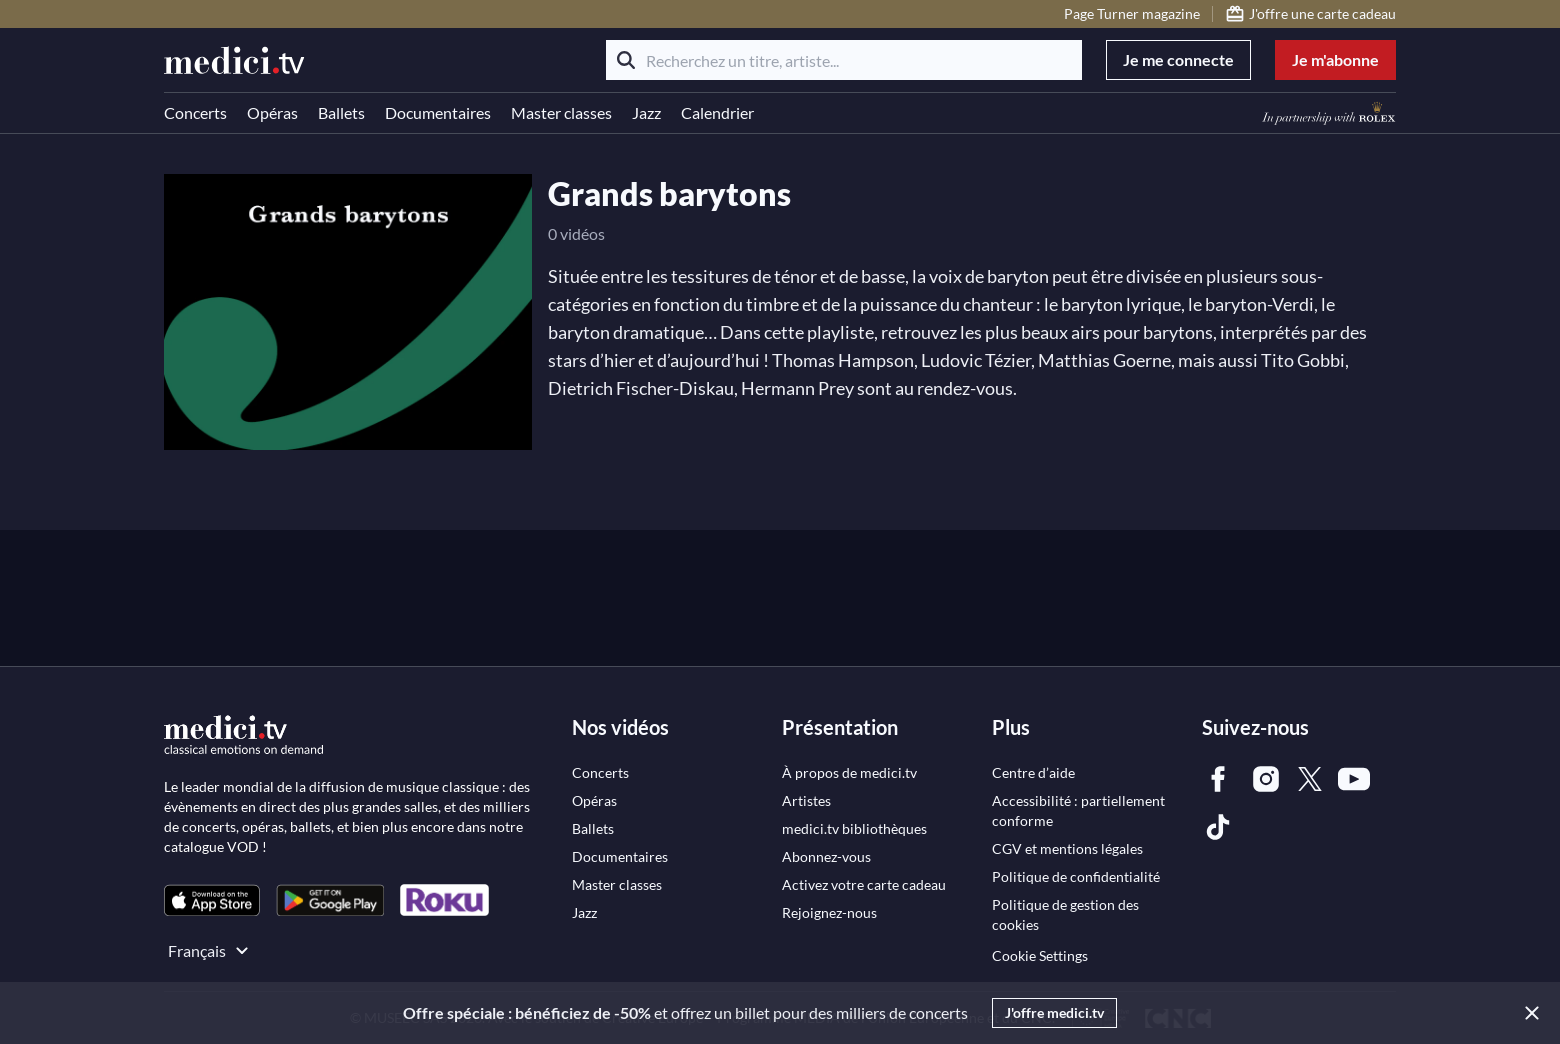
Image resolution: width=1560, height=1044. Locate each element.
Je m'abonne (1335, 59)
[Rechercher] (626, 60)
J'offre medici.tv (1054, 1012)
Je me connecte (1178, 59)
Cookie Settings (1040, 955)
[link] (212, 900)
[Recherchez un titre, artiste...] (844, 60)
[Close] (1528, 1013)
